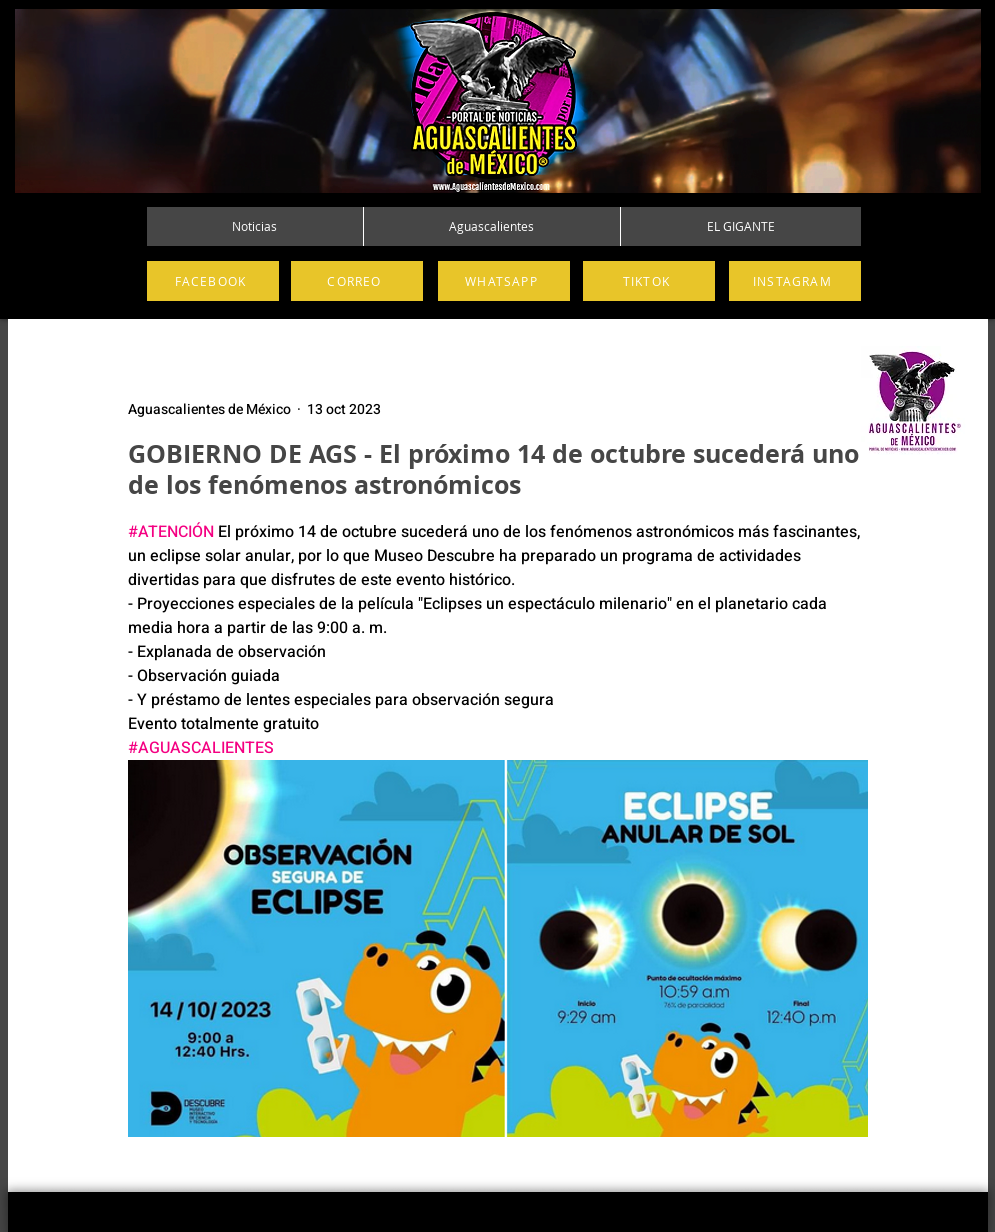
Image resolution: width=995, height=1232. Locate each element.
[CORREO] (357, 281)
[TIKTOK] (649, 281)
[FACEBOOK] (213, 281)
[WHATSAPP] (504, 281)
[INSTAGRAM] (795, 281)
